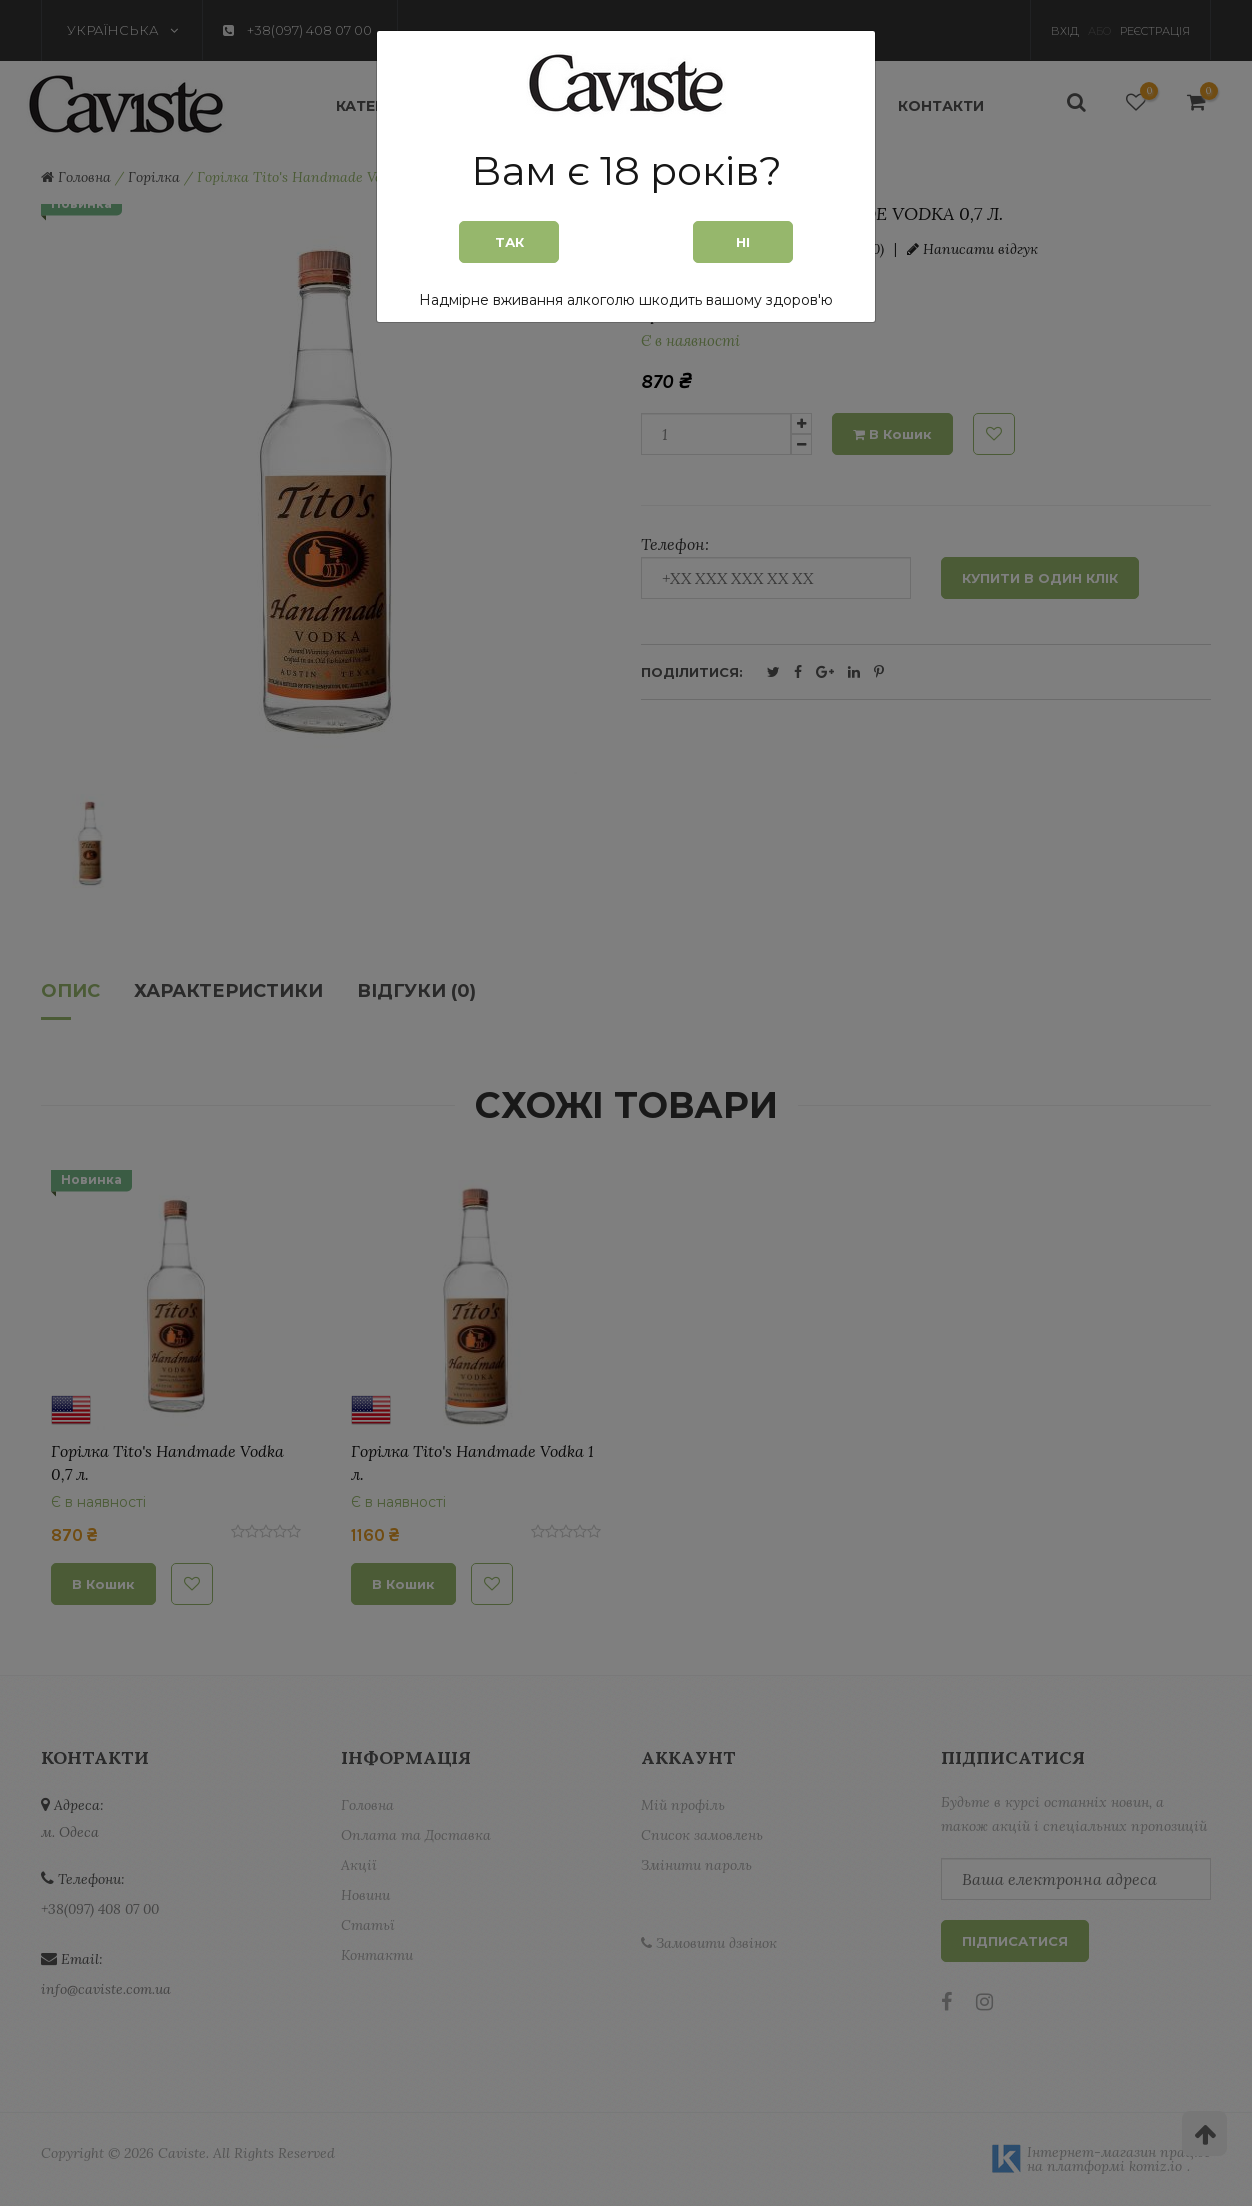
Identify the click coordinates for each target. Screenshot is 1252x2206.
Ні (743, 242)
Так (509, 242)
